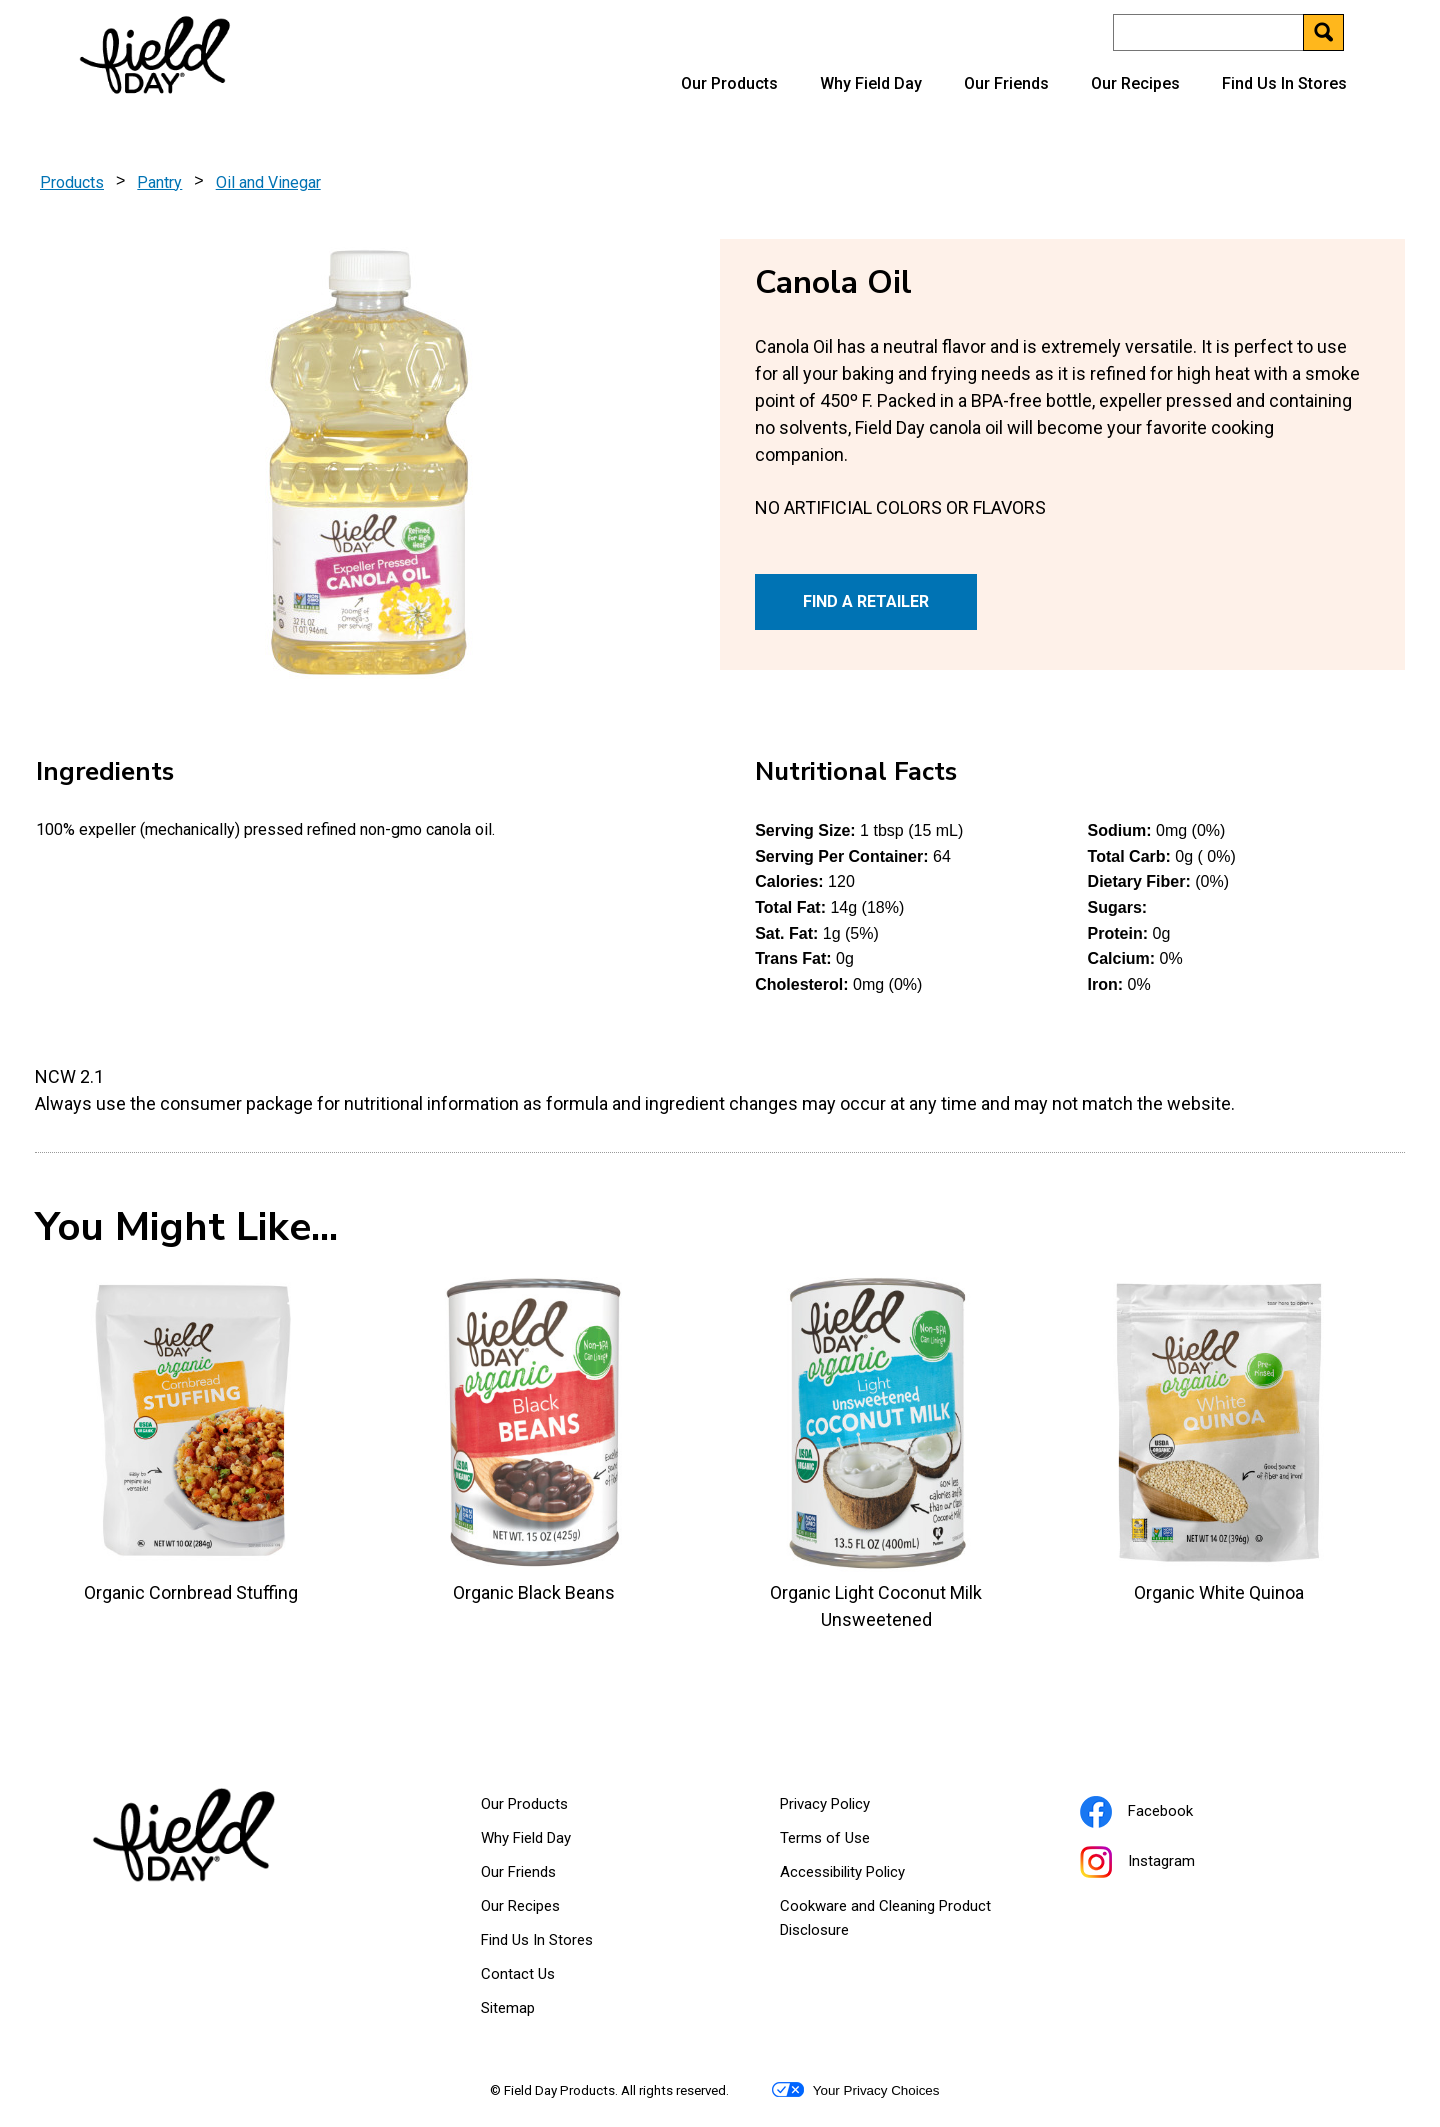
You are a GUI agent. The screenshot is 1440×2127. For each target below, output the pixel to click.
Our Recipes (1135, 83)
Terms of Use (850, 1842)
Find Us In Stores (1284, 83)
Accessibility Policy (867, 1876)
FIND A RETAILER (866, 601)
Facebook (1161, 1814)
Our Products (729, 83)
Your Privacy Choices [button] (855, 2090)
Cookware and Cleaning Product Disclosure (885, 1922)
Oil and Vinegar (268, 182)
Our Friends (1006, 83)
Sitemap (508, 2008)
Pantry (159, 182)
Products (72, 182)
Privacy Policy (850, 1808)
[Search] (1228, 32)
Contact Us (518, 1974)
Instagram (1162, 1864)
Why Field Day (871, 83)
